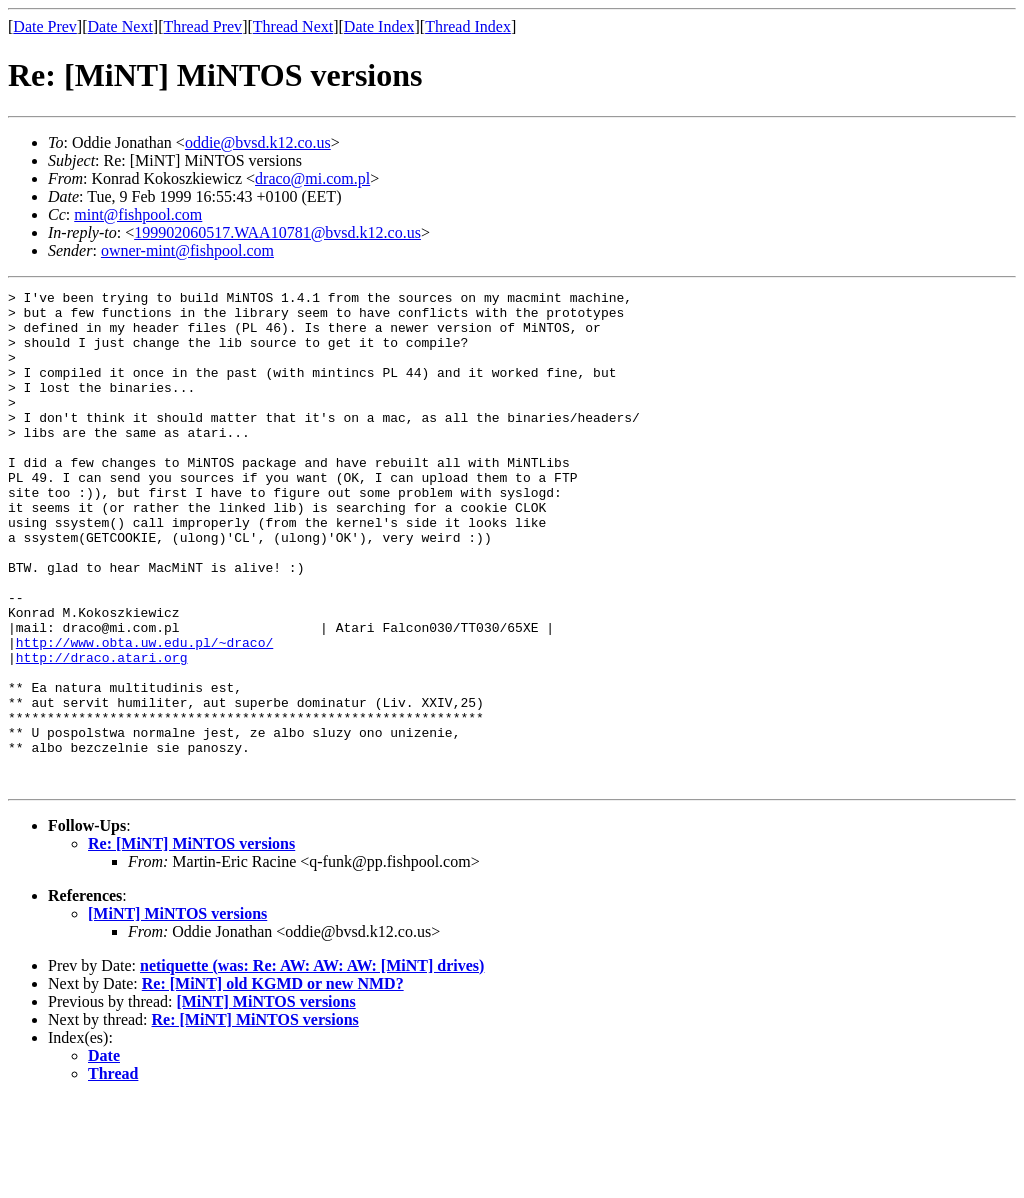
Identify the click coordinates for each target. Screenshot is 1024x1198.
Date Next (120, 26)
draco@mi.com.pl (312, 178)
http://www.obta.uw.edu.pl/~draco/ (144, 714)
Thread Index (468, 26)
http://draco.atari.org (102, 732)
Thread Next (293, 26)
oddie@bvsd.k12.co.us (258, 142)
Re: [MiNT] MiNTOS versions (191, 942)
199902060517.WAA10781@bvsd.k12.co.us (277, 232)
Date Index (379, 26)
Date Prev (45, 26)
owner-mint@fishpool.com (187, 250)
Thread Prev (202, 26)
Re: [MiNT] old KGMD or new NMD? (273, 1082)
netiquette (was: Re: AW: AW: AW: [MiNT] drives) (312, 1064)
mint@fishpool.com (138, 214)
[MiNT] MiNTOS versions (177, 1012)
